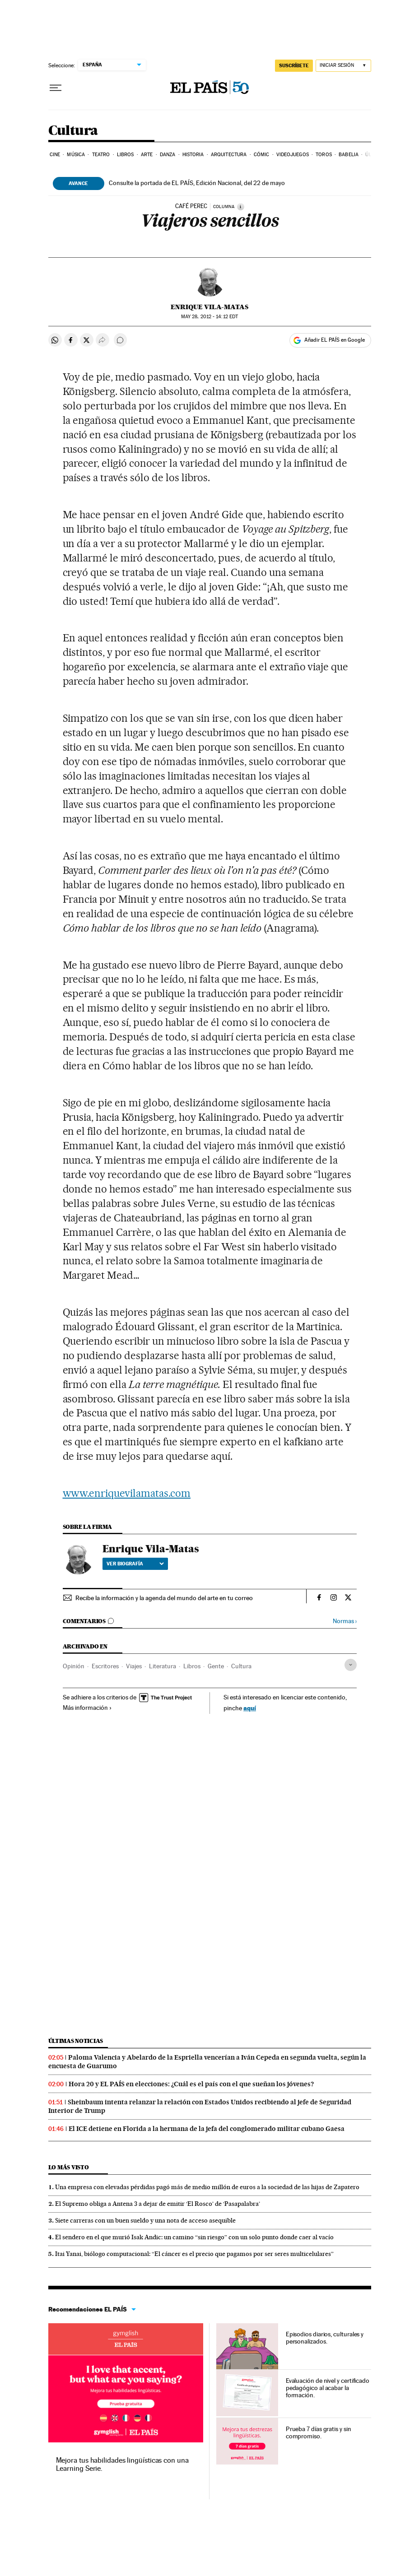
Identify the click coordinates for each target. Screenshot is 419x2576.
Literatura (162, 1666)
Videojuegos (292, 155)
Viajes (134, 1666)
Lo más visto (68, 2167)
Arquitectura (229, 155)
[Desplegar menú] (55, 88)
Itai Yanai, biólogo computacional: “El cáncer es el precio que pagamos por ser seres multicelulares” (194, 2253)
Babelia (348, 155)
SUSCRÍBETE (294, 65)
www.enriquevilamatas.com (127, 1493)
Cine (55, 155)
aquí (249, 1708)
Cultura (73, 131)
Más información (87, 1707)
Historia (193, 155)
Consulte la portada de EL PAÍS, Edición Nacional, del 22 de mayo (197, 182)
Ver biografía (135, 1563)
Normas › (345, 1621)
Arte (147, 155)
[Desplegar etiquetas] (351, 1665)
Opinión (73, 1666)
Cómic (262, 155)
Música (76, 155)
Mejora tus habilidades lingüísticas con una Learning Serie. (122, 2464)
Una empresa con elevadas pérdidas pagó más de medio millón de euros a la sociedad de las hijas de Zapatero (207, 2187)
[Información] (240, 206)
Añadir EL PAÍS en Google (334, 340)
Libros (125, 155)
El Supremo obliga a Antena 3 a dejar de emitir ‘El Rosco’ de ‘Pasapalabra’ (157, 2203)
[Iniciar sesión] (343, 66)
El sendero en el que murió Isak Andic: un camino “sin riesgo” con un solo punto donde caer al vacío (194, 2237)
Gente (216, 1666)
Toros (324, 155)
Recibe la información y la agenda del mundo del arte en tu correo (164, 1597)
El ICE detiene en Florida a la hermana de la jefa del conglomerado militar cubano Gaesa (207, 2129)
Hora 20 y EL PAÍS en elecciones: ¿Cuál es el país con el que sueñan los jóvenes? (191, 2084)
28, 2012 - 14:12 (209, 317)
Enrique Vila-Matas (209, 307)
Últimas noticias (75, 2041)
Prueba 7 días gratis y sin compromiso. (318, 2432)
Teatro (101, 155)
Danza (168, 155)
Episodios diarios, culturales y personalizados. (325, 2337)
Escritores (105, 1666)
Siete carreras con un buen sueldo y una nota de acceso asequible (145, 2220)
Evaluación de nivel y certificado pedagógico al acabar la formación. (327, 2388)
